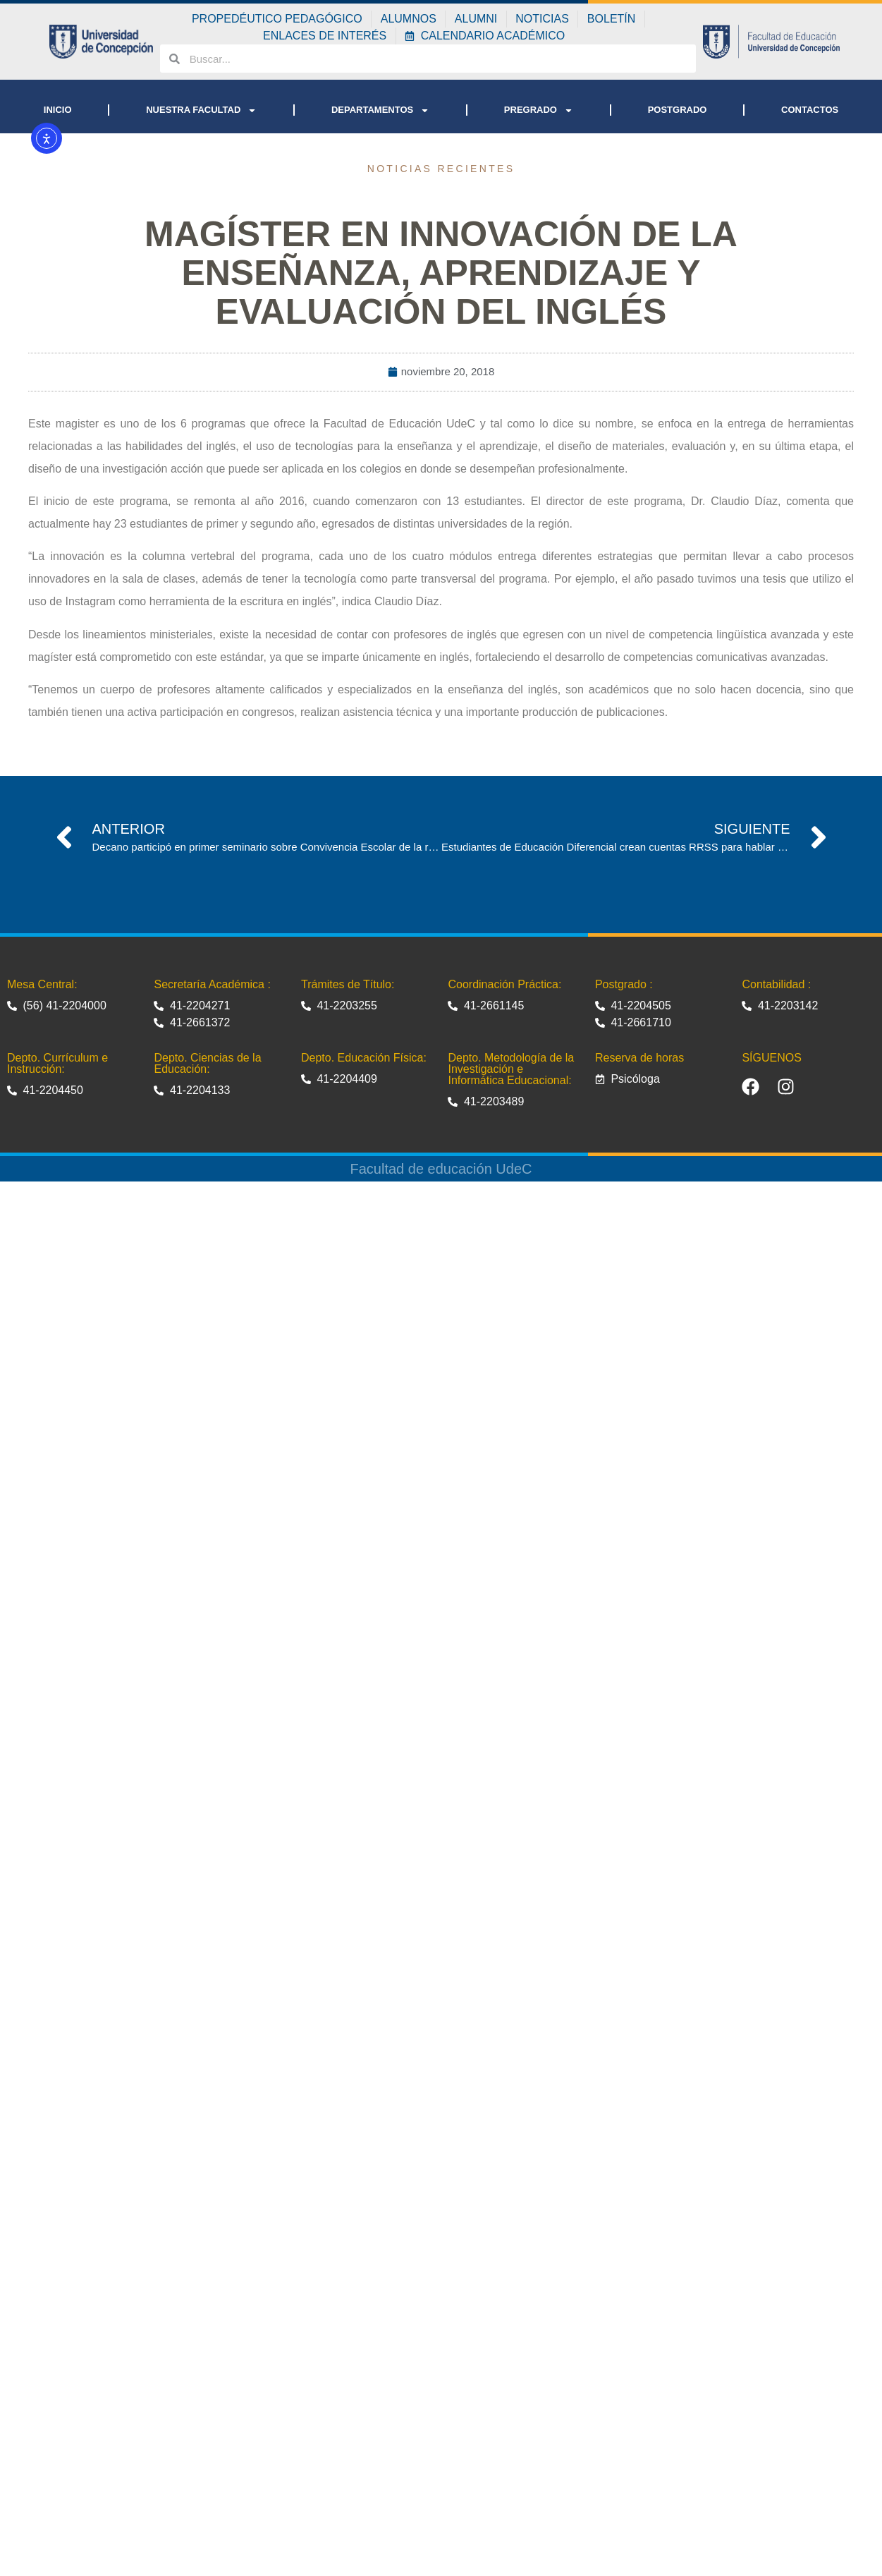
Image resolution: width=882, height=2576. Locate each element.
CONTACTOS (809, 109)
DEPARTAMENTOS (380, 110)
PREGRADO (538, 110)
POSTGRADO (677, 109)
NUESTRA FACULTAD (201, 110)
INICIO (58, 109)
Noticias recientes (441, 168)
